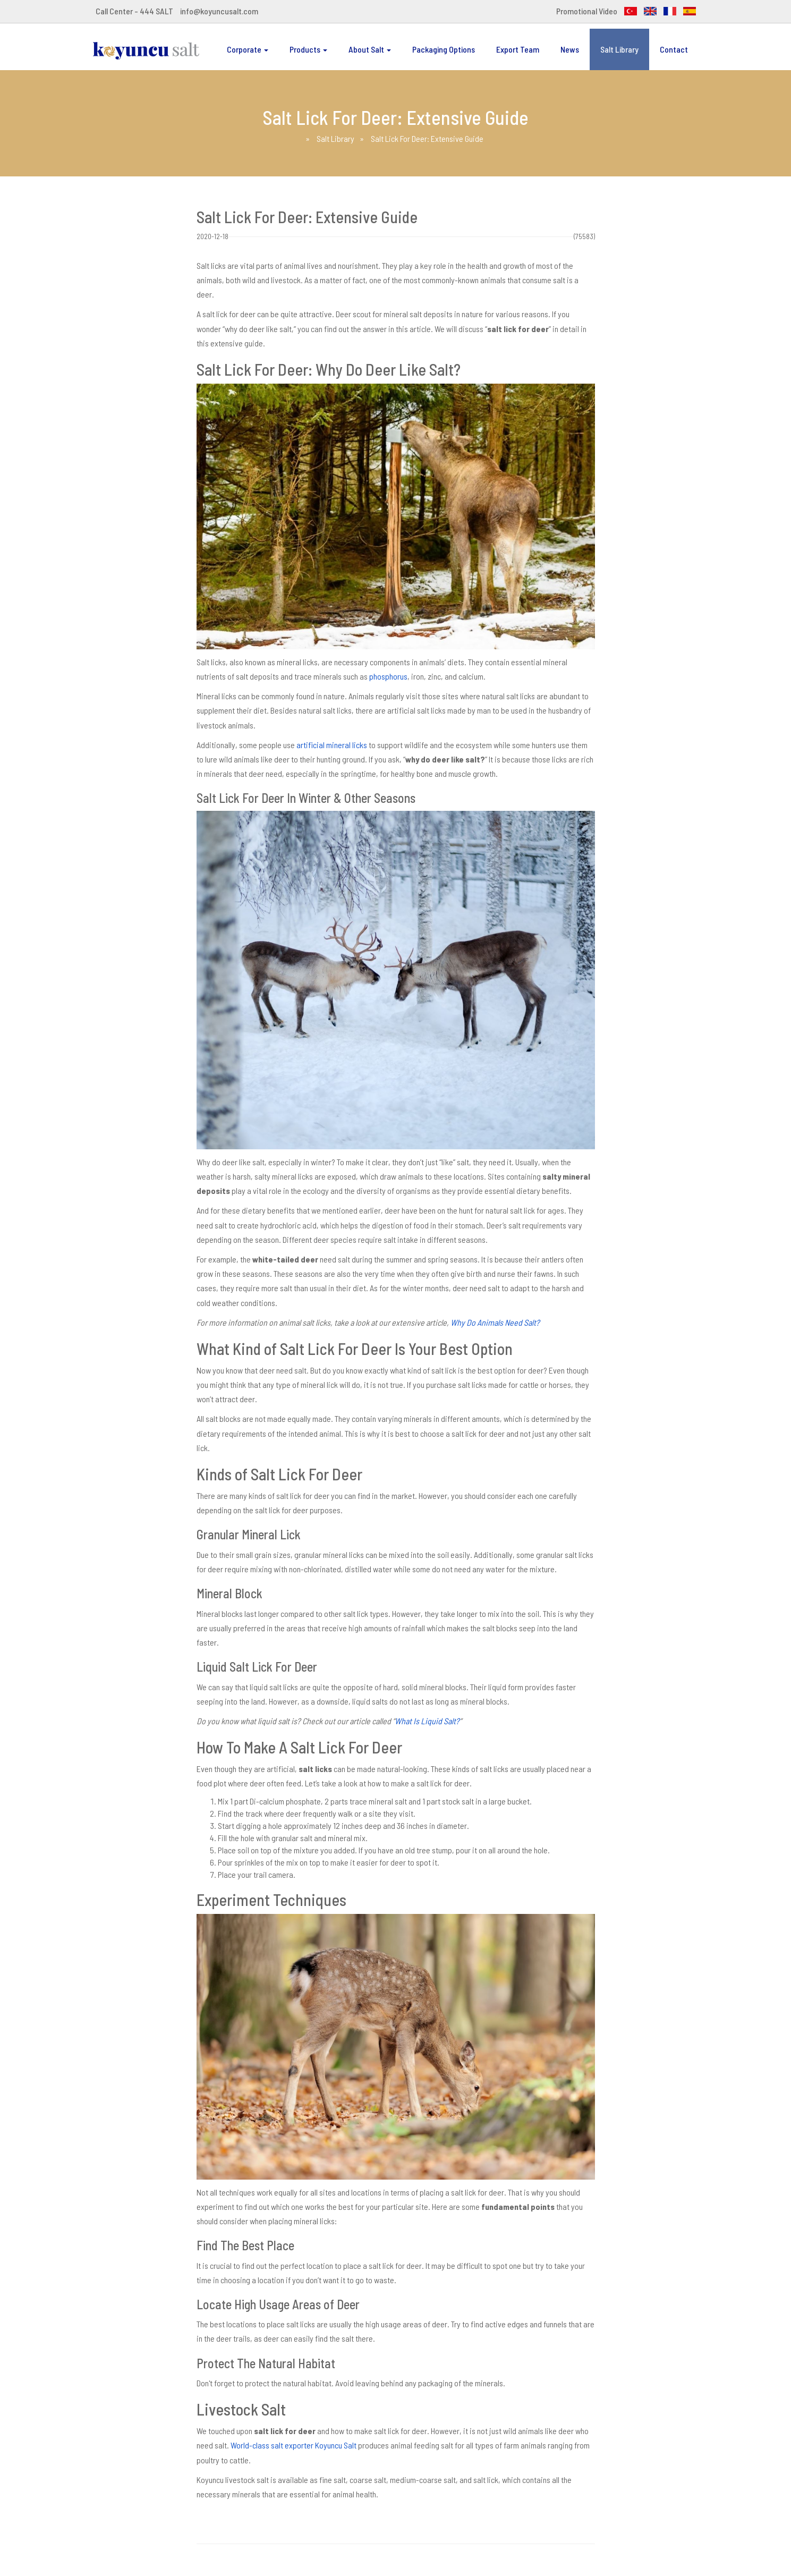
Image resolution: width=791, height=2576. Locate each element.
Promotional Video (586, 11)
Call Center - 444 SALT (134, 11)
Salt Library (619, 49)
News (569, 49)
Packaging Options (443, 49)
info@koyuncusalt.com (219, 11)
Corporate (247, 49)
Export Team (517, 49)
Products (308, 49)
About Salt (369, 49)
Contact (674, 49)
